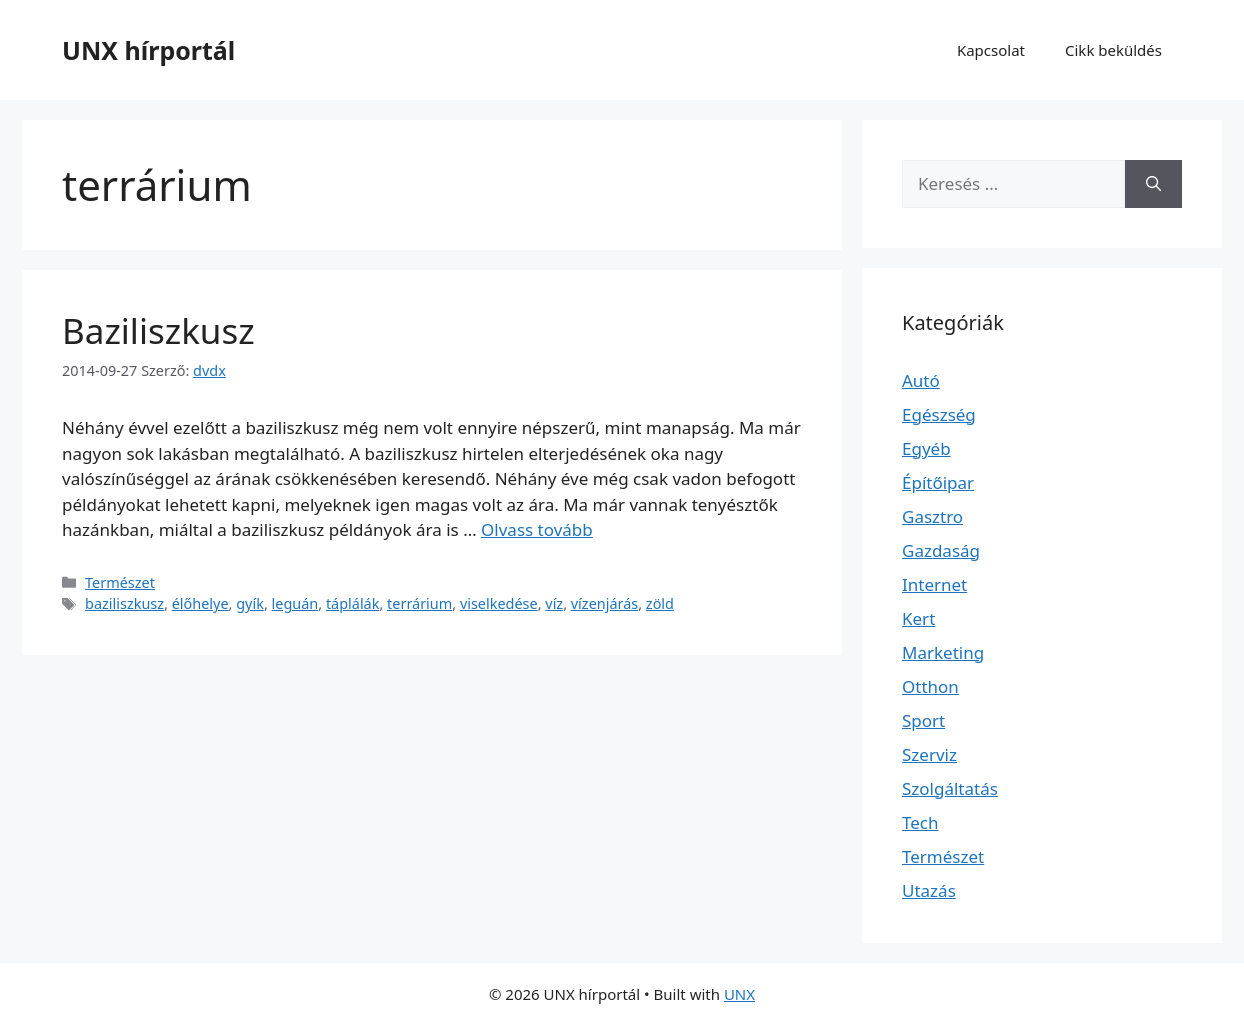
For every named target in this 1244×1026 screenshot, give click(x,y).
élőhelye (200, 603)
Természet (120, 582)
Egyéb (926, 448)
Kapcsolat (991, 50)
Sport (923, 720)
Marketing (943, 652)
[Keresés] (1153, 184)
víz (554, 603)
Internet (934, 584)
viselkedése (499, 603)
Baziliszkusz (158, 330)
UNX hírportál (148, 50)
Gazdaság (941, 550)
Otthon (930, 686)
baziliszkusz (124, 603)
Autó (921, 380)
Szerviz (929, 754)
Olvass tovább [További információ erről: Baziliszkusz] (537, 529)
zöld (660, 603)
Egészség (939, 414)
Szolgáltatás (950, 788)
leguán (295, 603)
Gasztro (932, 516)
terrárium (419, 603)
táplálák (353, 603)
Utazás (929, 890)
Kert (918, 618)
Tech (920, 822)
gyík (250, 603)
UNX (739, 994)
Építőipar (938, 482)
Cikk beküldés (1113, 50)
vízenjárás (604, 603)
